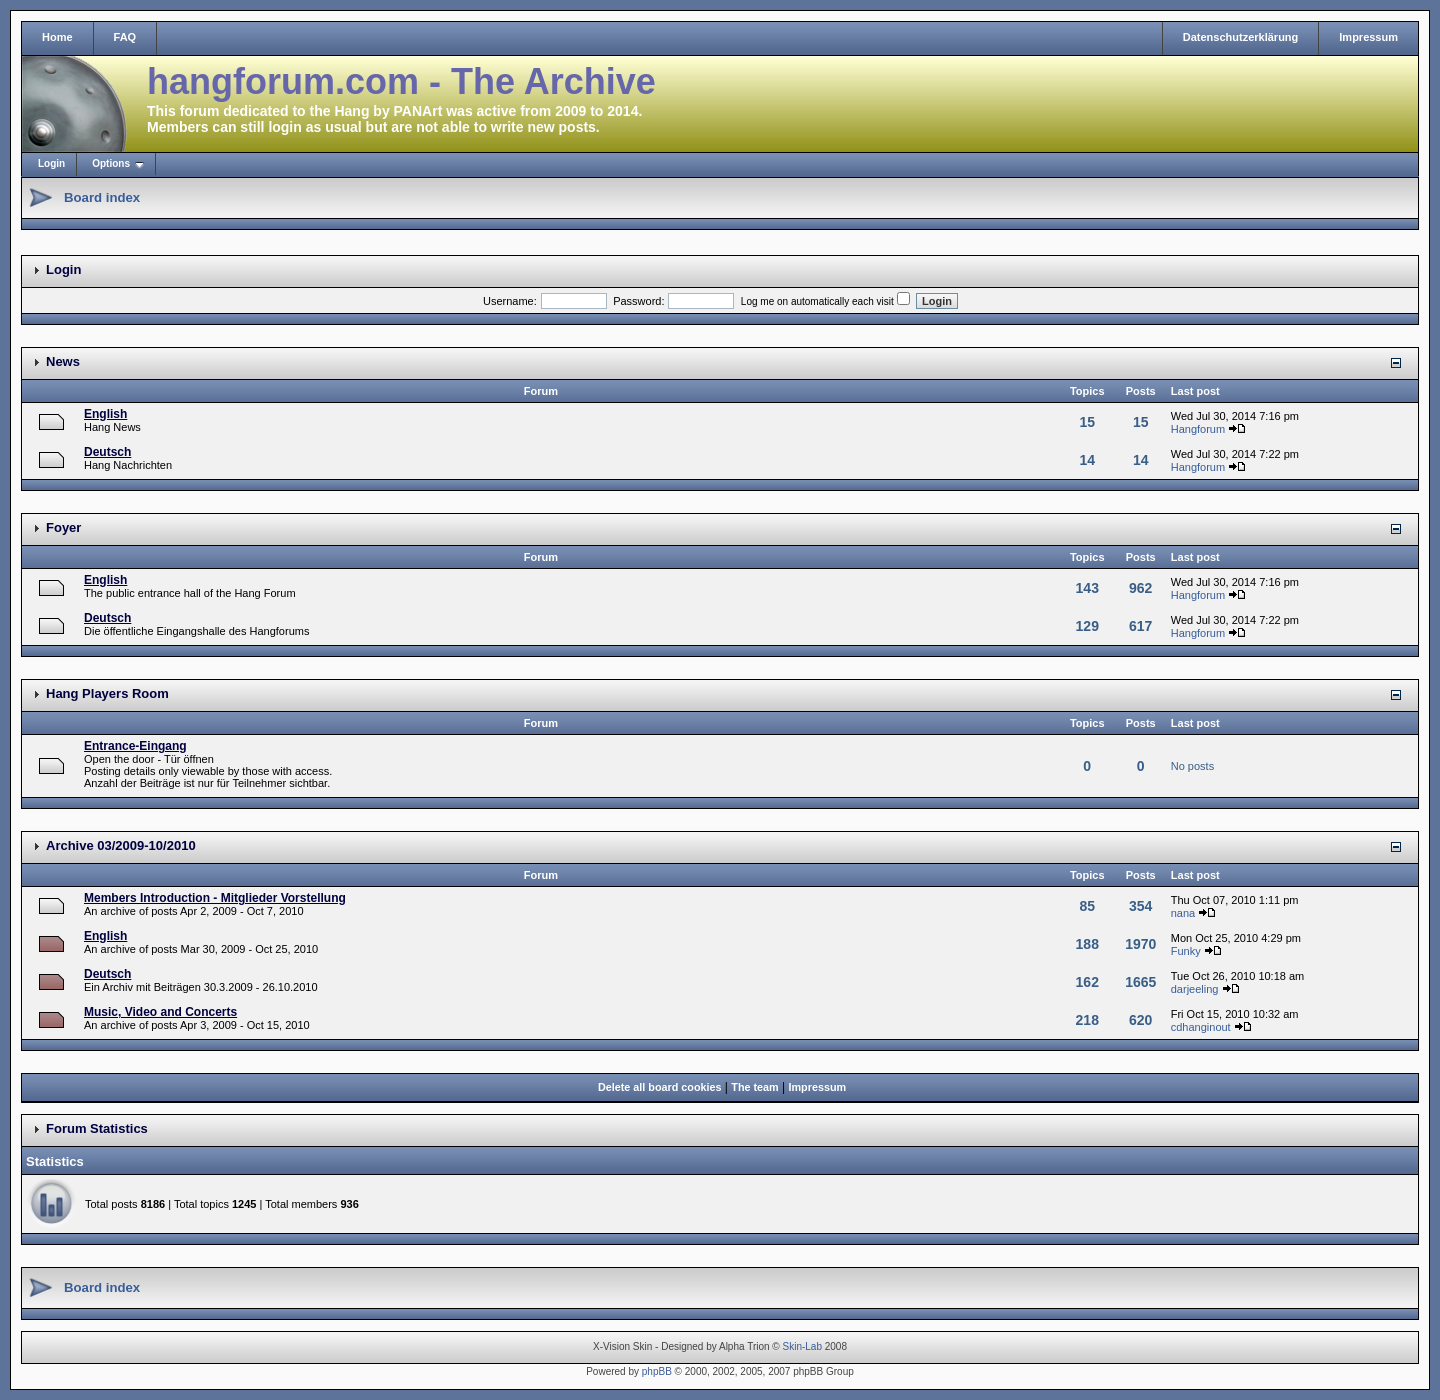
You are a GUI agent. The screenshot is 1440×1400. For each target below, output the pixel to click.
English (105, 414)
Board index (102, 197)
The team (754, 1087)
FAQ (125, 37)
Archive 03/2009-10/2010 (121, 845)
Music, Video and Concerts (160, 1012)
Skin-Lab (802, 1346)
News (63, 361)
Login (51, 163)
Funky (1186, 951)
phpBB (657, 1371)
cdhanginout (1201, 1027)
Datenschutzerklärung (1241, 37)
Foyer (63, 527)
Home (57, 37)
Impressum (1368, 37)
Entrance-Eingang (135, 746)
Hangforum (1198, 429)
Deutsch (107, 452)
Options (111, 163)
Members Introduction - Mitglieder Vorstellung (215, 898)
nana (1183, 913)
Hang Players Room (107, 693)
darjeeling (1195, 989)
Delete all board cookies (660, 1087)
